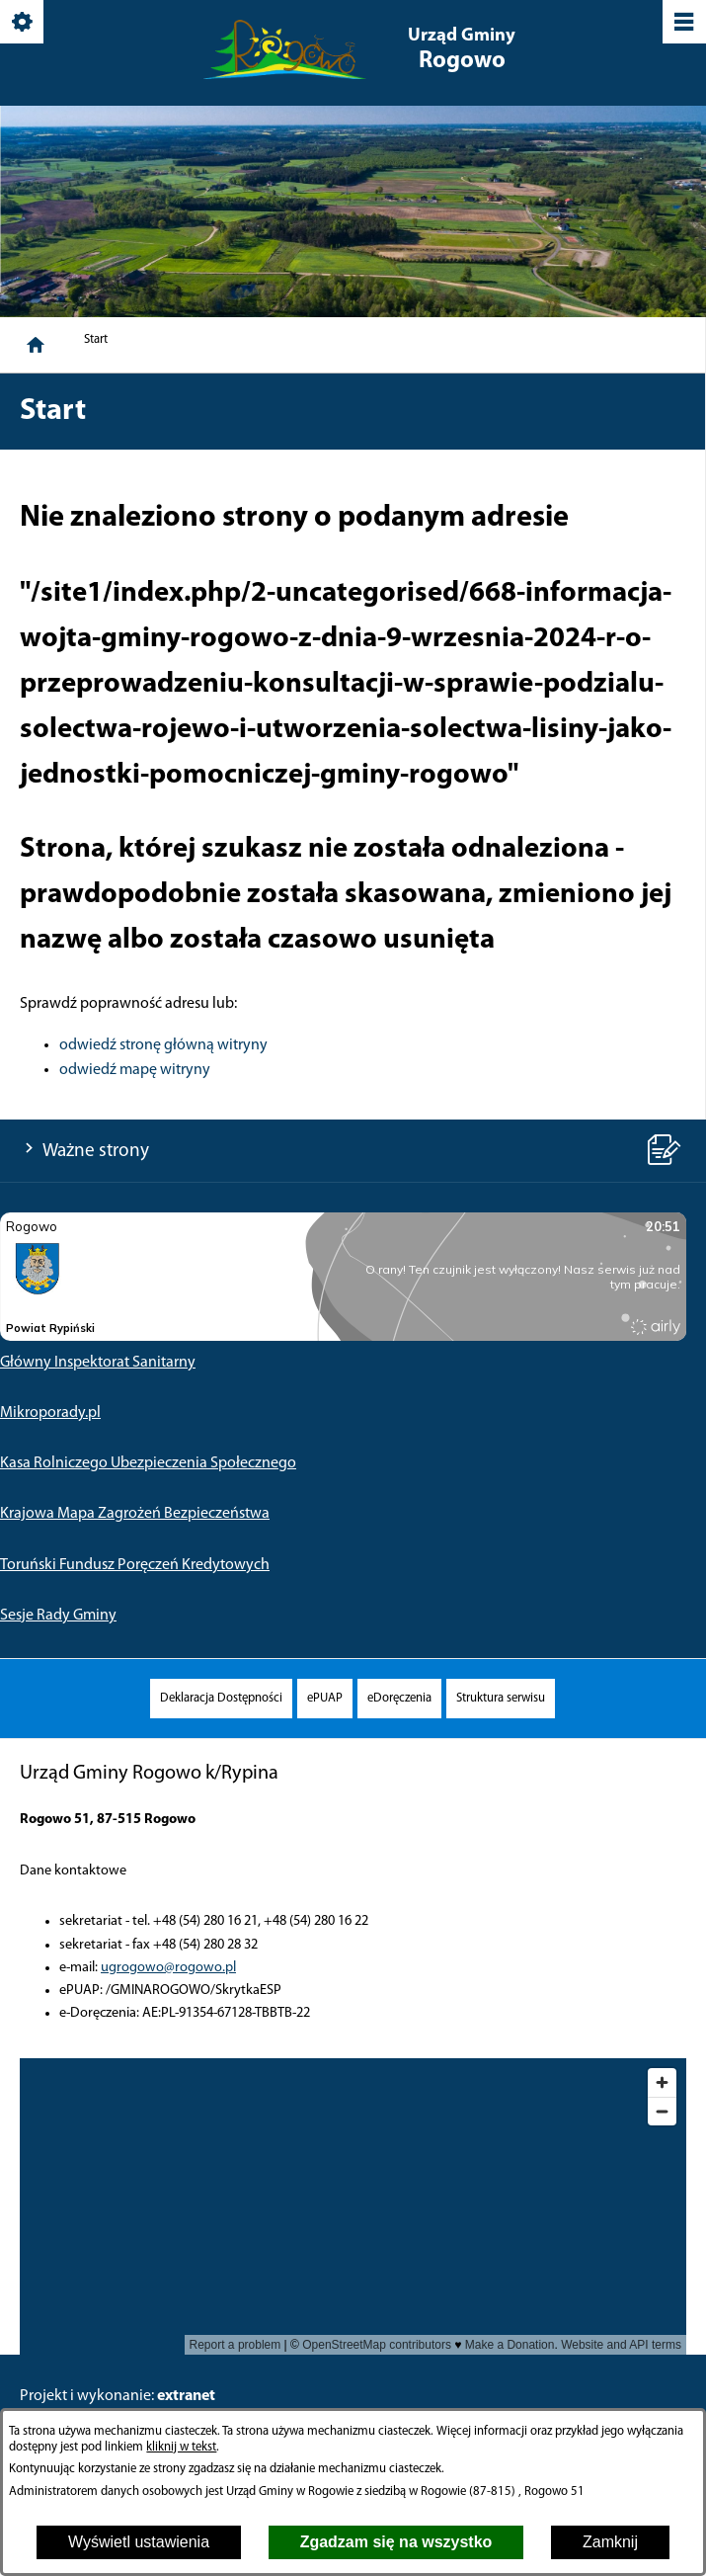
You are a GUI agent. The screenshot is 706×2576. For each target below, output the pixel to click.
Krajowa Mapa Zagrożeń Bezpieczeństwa (135, 1514)
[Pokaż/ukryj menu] (683, 23)
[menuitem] (221, 1698)
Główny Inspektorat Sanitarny (98, 1363)
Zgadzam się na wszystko (396, 2542)
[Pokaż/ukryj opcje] (23, 23)
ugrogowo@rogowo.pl (168, 1967)
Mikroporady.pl (50, 1413)
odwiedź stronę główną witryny (163, 1045)
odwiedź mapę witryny (134, 1070)
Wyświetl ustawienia (138, 2542)
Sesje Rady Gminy (58, 1615)
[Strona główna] (35, 345)
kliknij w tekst (181, 2447)
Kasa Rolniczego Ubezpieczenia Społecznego (148, 1463)
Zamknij (610, 2542)
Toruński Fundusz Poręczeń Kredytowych (135, 1565)
